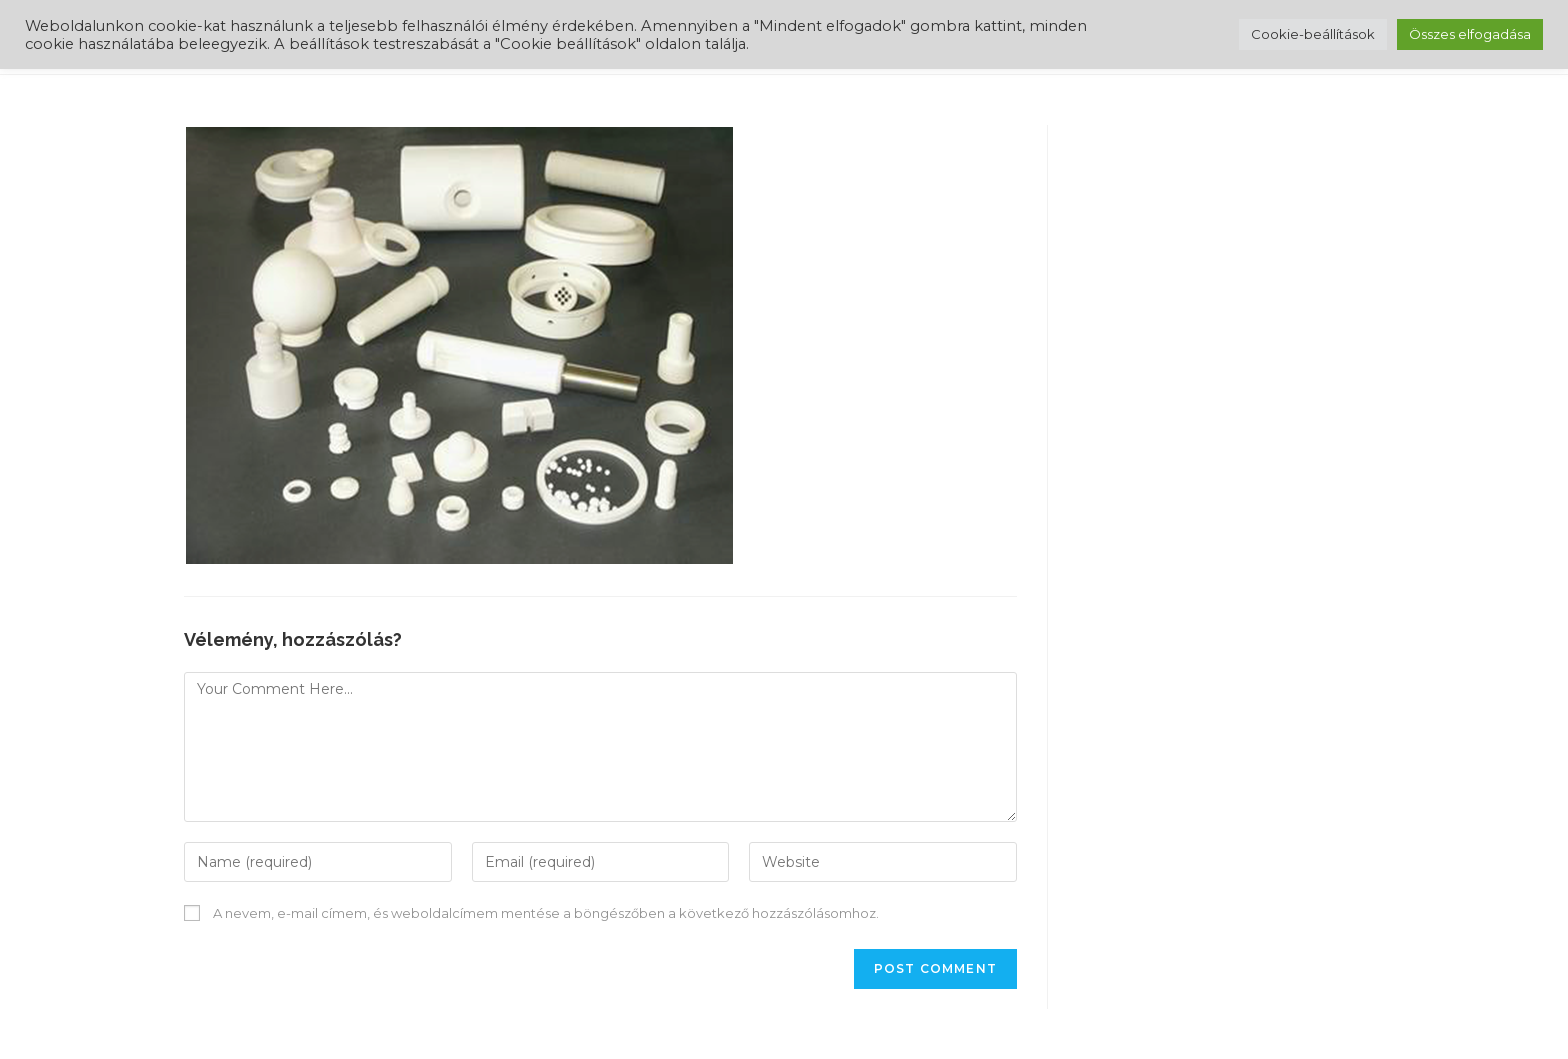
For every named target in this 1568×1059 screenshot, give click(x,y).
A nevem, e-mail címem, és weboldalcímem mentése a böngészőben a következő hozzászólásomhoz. (546, 913)
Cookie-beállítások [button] (1313, 34)
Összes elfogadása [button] (1470, 34)
